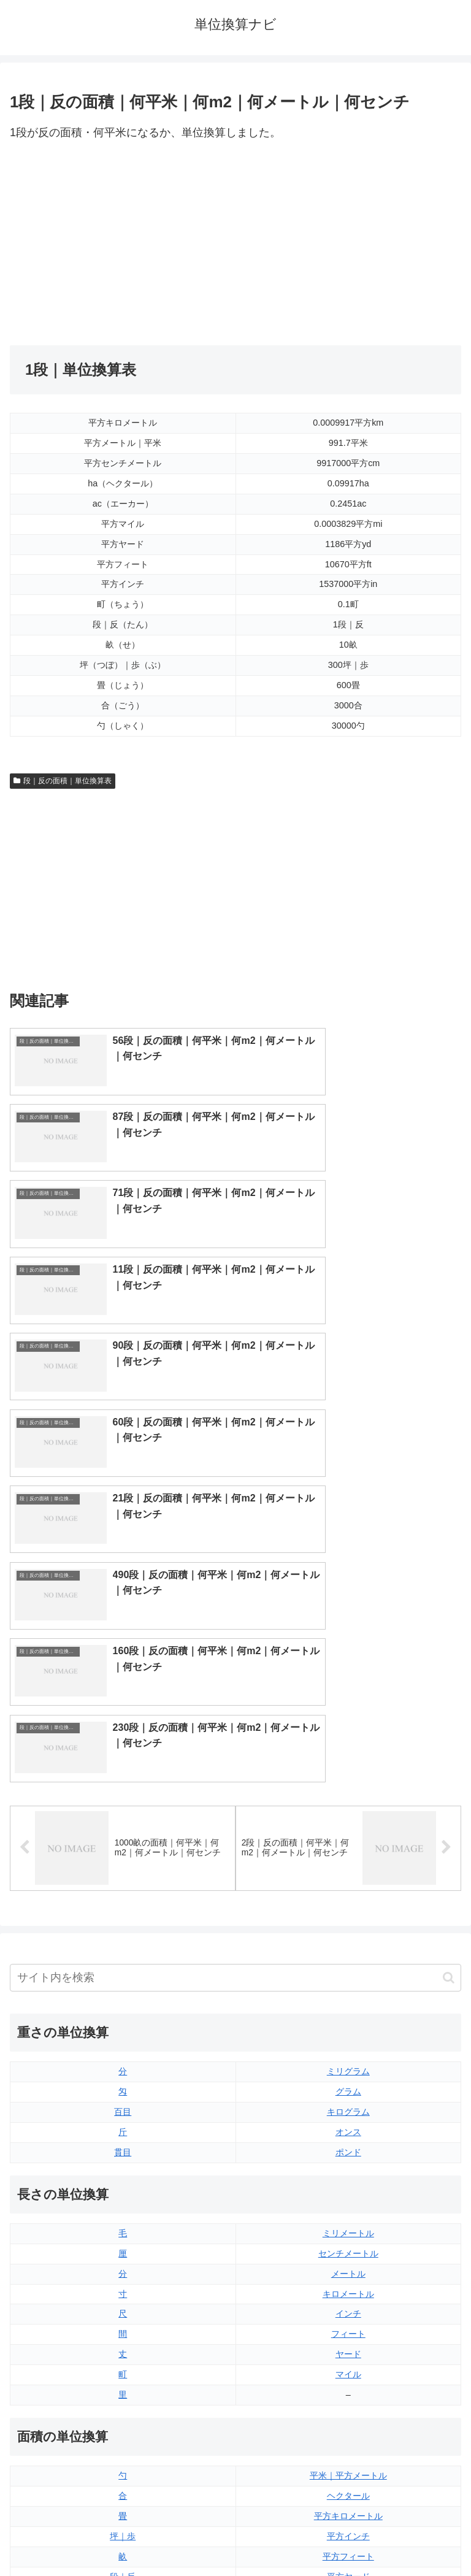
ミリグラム (348, 1645)
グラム (348, 1666)
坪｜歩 (123, 2110)
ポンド (348, 1726)
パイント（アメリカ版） (348, 2353)
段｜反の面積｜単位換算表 (62, 780)
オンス (348, 1706)
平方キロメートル (348, 2090)
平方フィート (348, 2131)
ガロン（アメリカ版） (348, 2393)
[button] (448, 1552)
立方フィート (348, 2312)
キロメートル (348, 1868)
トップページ (120, 2537)
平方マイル (348, 2191)
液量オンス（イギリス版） (348, 2272)
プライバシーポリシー (351, 2537)
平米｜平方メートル (348, 2050)
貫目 (122, 1726)
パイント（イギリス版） (348, 2332)
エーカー (348, 2170)
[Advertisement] (123, 244)
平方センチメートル (122, 2191)
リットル (122, 2393)
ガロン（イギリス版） (348, 2373)
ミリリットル (122, 2373)
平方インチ (348, 2110)
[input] (235, 1552)
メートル (348, 1847)
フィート (348, 1908)
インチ (348, 1888)
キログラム (348, 1686)
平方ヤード (348, 2150)
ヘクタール (348, 2070)
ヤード (348, 1928)
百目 (122, 1686)
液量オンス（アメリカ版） (348, 2292)
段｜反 (123, 2150)
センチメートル (348, 1828)
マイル (348, 1948)
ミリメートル (348, 1807)
